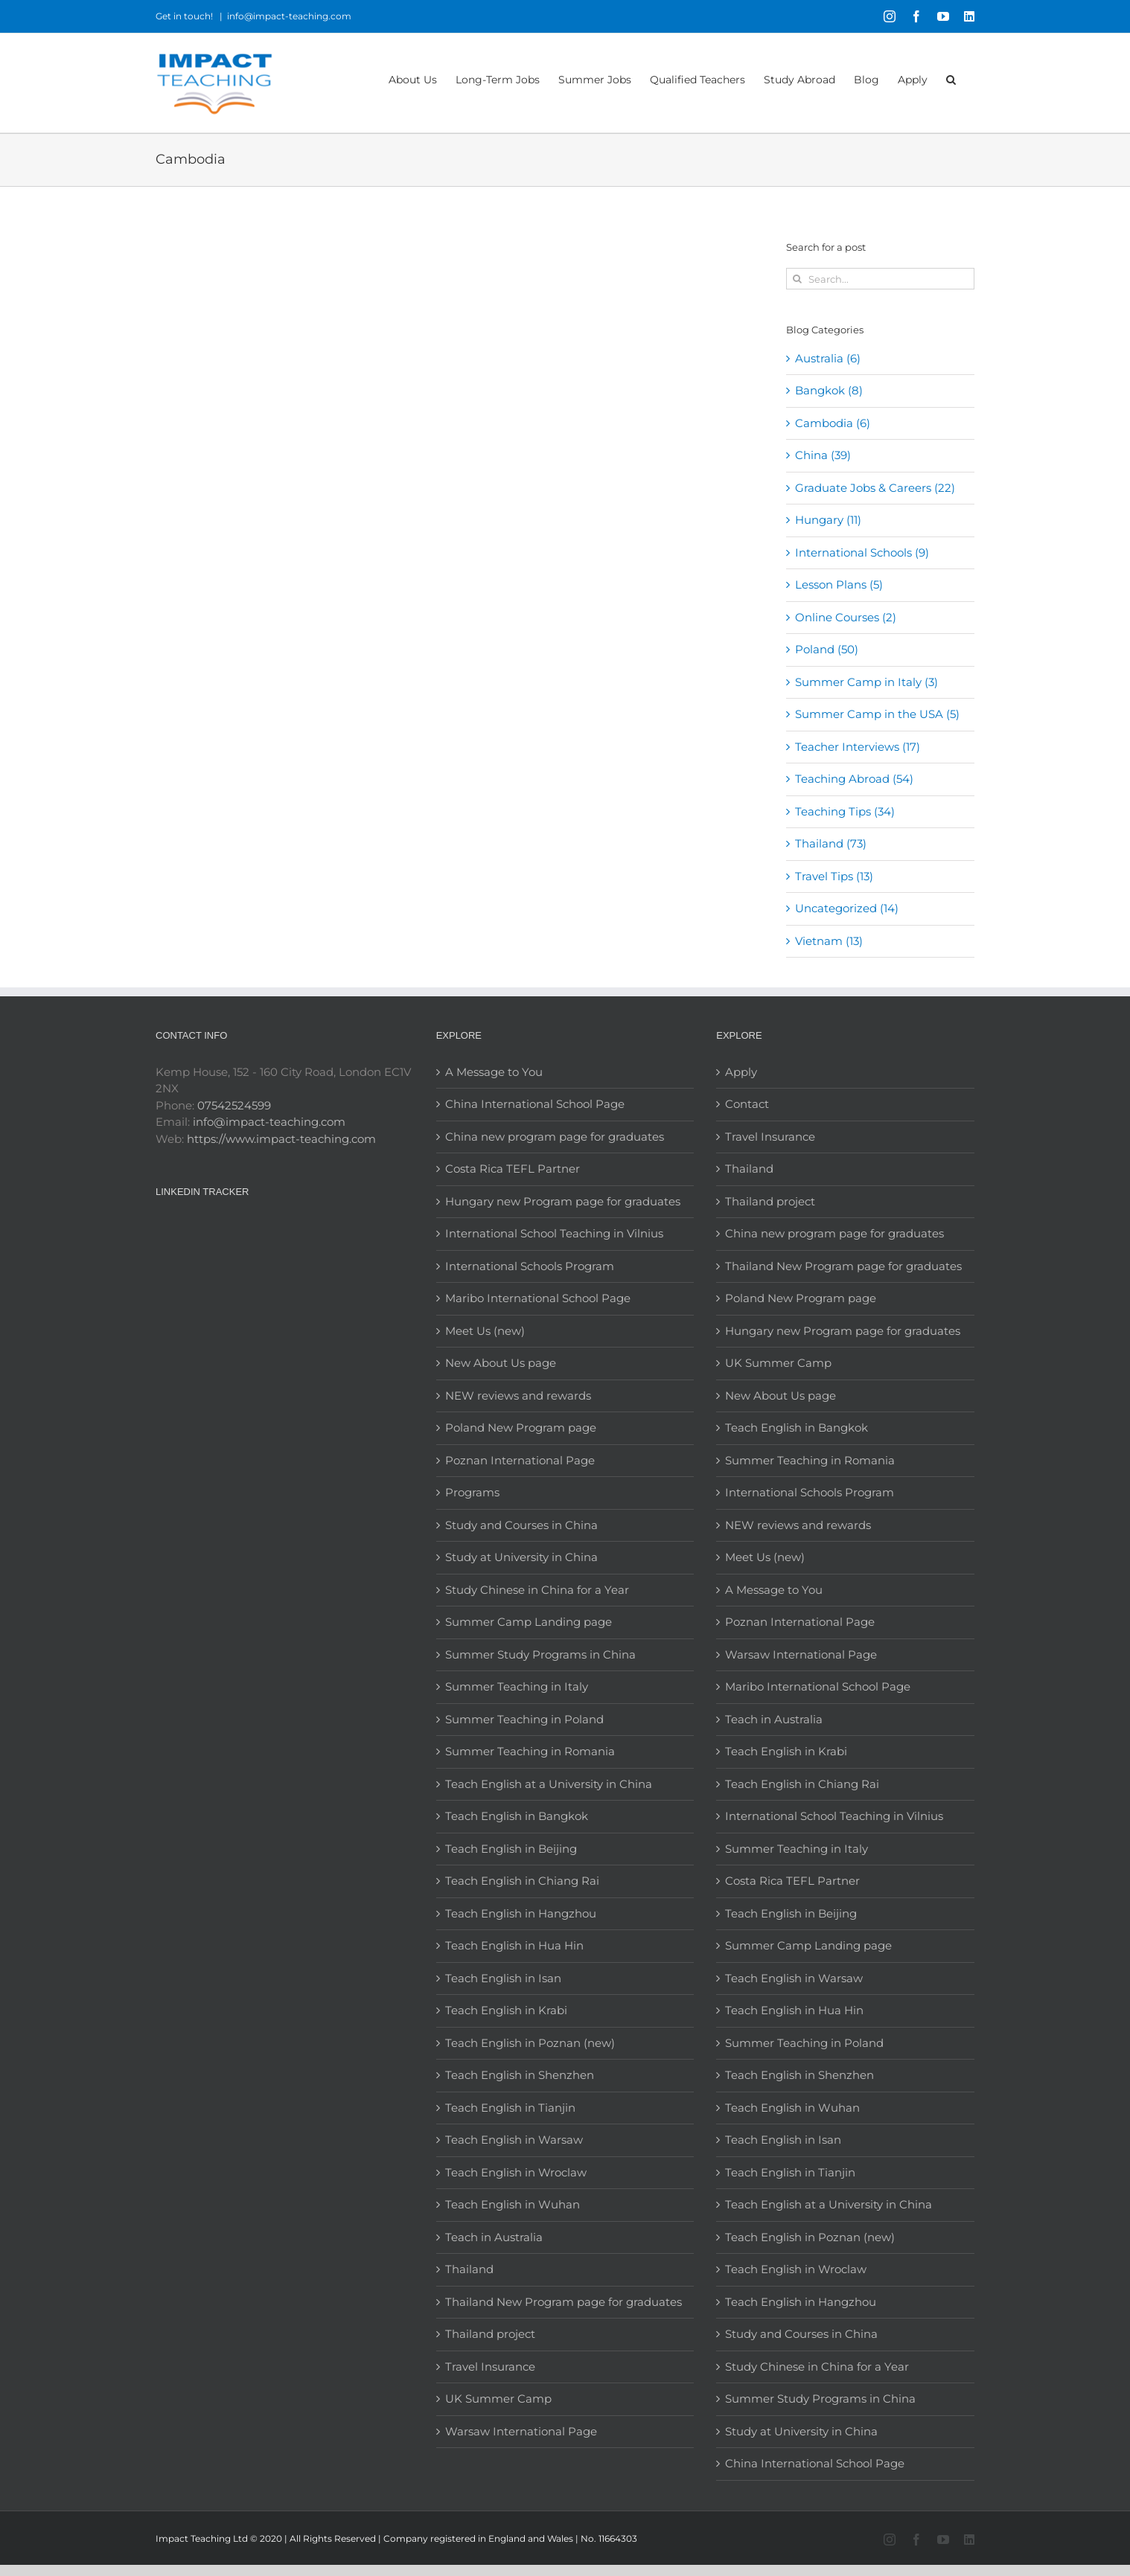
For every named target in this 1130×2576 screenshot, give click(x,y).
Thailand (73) (830, 843)
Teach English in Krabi (506, 2010)
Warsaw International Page (521, 2431)
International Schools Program (529, 1266)
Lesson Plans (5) (839, 584)
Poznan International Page (520, 1460)
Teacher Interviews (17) (857, 747)
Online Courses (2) (845, 617)
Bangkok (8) (829, 390)
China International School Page (535, 1104)
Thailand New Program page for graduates (563, 2302)
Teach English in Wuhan (512, 2204)
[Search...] (880, 278)
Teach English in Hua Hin (514, 1945)
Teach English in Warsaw (514, 2140)
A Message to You (494, 1072)
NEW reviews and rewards (518, 1395)
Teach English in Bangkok (516, 1816)
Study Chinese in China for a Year (537, 1590)
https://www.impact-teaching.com (281, 1139)
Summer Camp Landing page (528, 1622)
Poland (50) (826, 649)
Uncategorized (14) (846, 908)
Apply (741, 1072)
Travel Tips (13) (834, 876)
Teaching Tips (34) (845, 811)
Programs (472, 1492)
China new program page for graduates (554, 1137)
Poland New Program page (520, 1427)
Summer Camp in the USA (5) (877, 714)
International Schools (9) (862, 552)
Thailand (469, 2269)
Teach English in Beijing (511, 1849)
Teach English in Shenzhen (519, 2075)
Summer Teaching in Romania (530, 1751)
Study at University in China (521, 1557)
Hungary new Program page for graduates (562, 1201)
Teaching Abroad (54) (854, 779)
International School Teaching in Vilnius (554, 1233)
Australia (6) (828, 358)
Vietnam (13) (829, 941)
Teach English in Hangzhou (520, 1913)
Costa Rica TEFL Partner (512, 1169)
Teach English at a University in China (548, 1784)
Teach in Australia (494, 2237)
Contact (747, 1104)
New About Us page (500, 1363)
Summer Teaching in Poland (524, 1719)
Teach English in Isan (503, 1978)
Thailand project (490, 2334)
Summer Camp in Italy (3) (866, 682)
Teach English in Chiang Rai (522, 1881)
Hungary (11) (828, 520)
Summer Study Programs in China (540, 1654)
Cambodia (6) (832, 423)
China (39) (823, 455)
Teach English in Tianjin (510, 2108)
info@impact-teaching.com (289, 16)
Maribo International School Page (538, 1298)
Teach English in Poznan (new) (530, 2043)
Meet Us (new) (485, 1331)
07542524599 (234, 1105)
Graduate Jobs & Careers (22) (875, 488)
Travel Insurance (490, 2366)
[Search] (797, 278)
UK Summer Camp (498, 2398)
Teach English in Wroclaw (516, 2172)
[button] (951, 78)
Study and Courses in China (521, 1525)
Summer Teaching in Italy (516, 1686)
